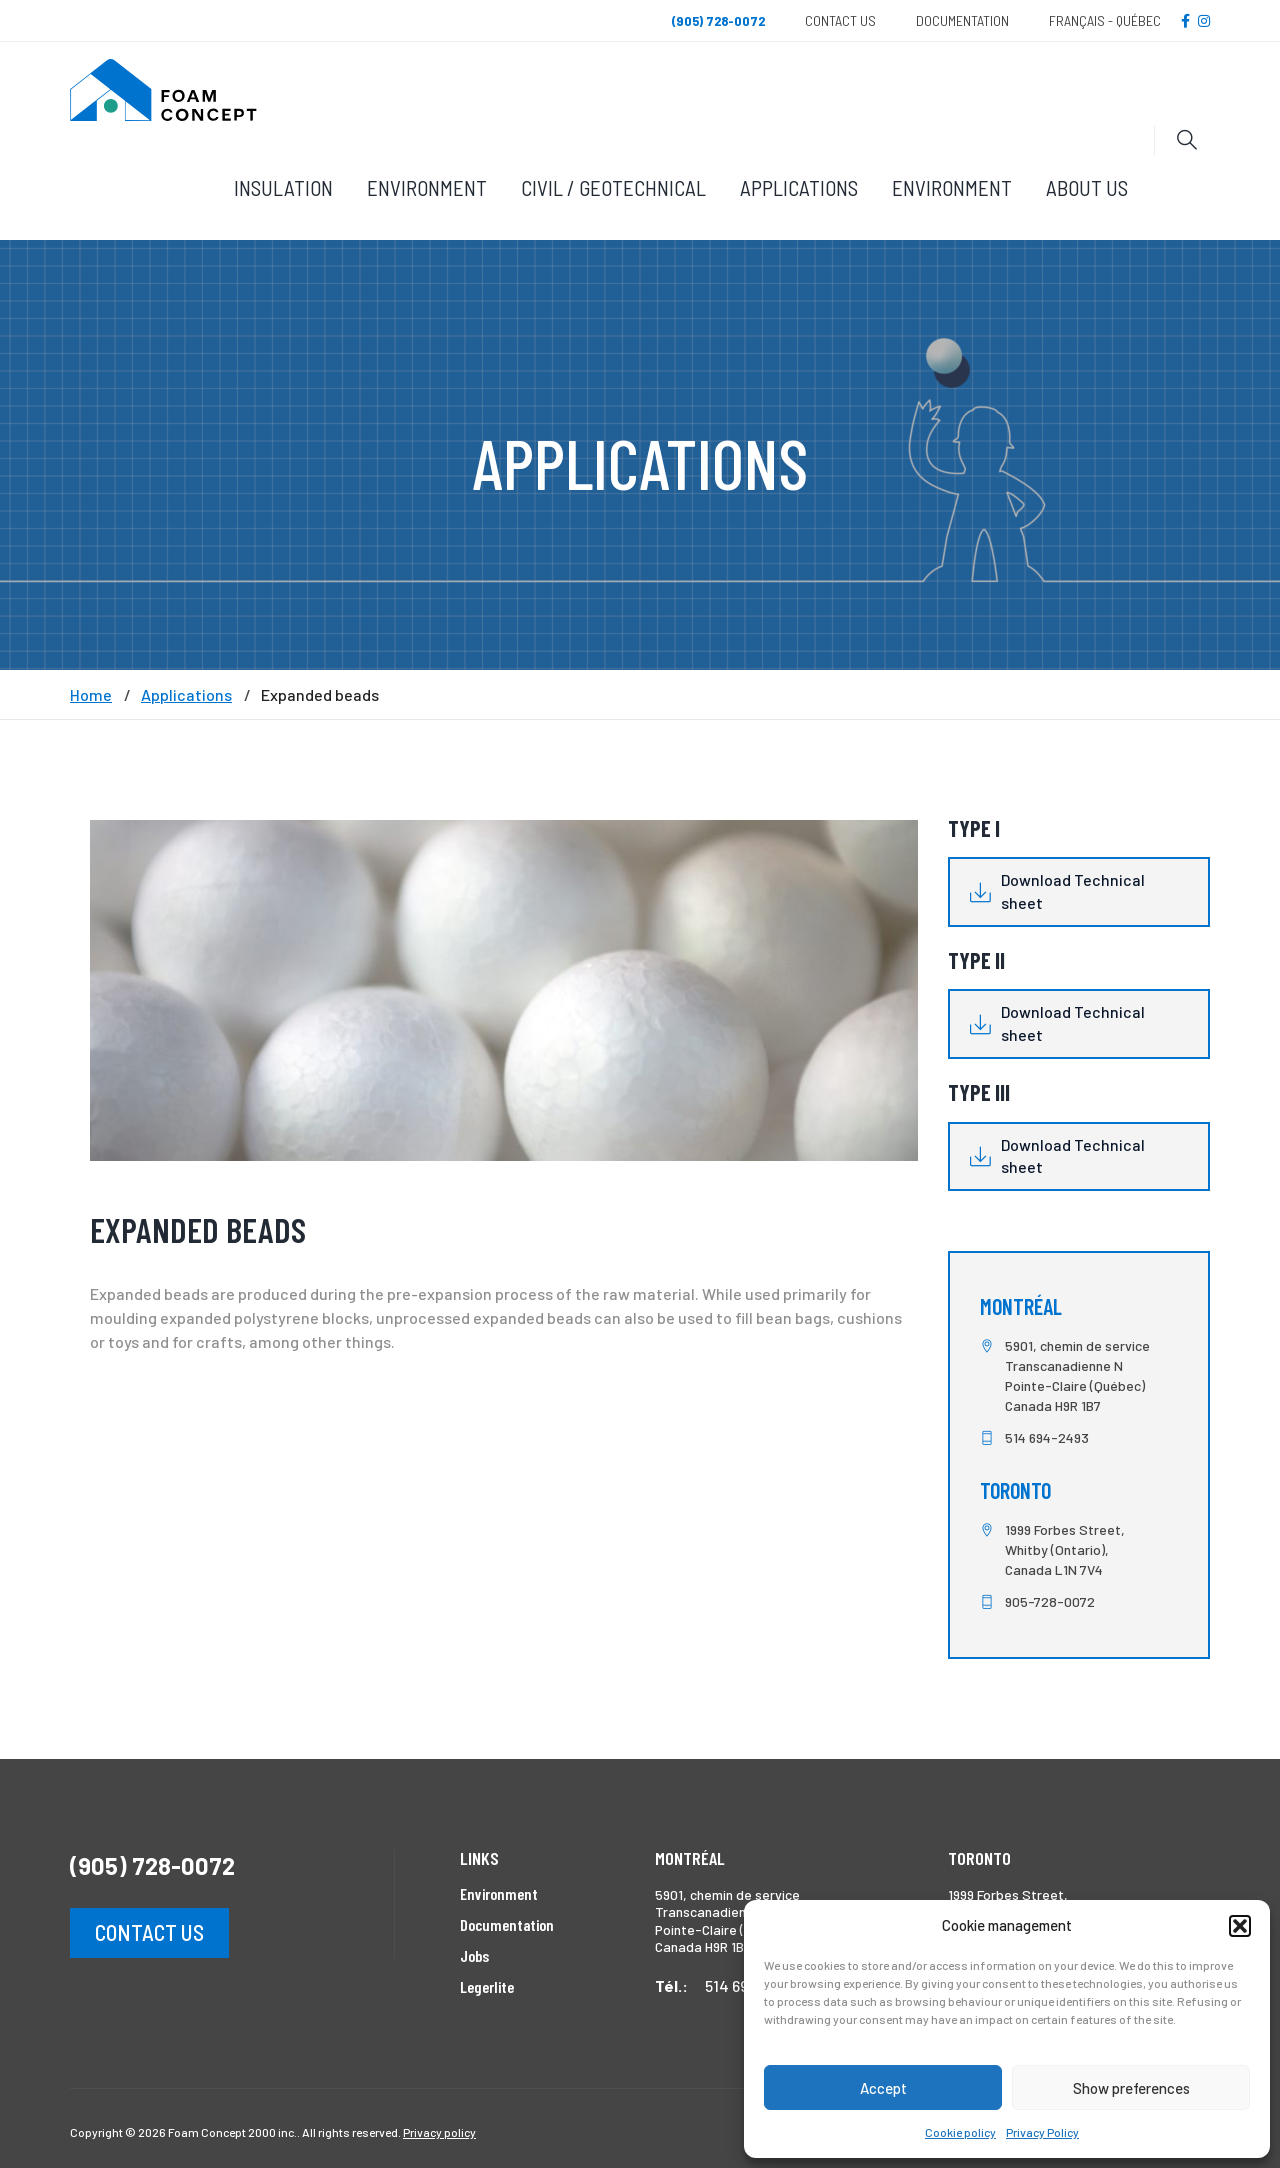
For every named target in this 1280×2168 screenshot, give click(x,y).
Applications (799, 187)
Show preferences (1131, 2088)
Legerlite (487, 1986)
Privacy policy (439, 2132)
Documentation (962, 20)
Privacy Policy (1042, 2132)
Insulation (283, 187)
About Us (1087, 187)
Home (91, 695)
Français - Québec (1105, 20)
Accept (883, 2088)
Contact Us (840, 20)
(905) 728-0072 (152, 1865)
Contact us (149, 1932)
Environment (427, 187)
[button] (1240, 1926)
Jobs (474, 1955)
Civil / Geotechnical (613, 187)
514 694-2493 (1047, 1437)
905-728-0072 (1050, 1601)
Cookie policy (960, 2132)
